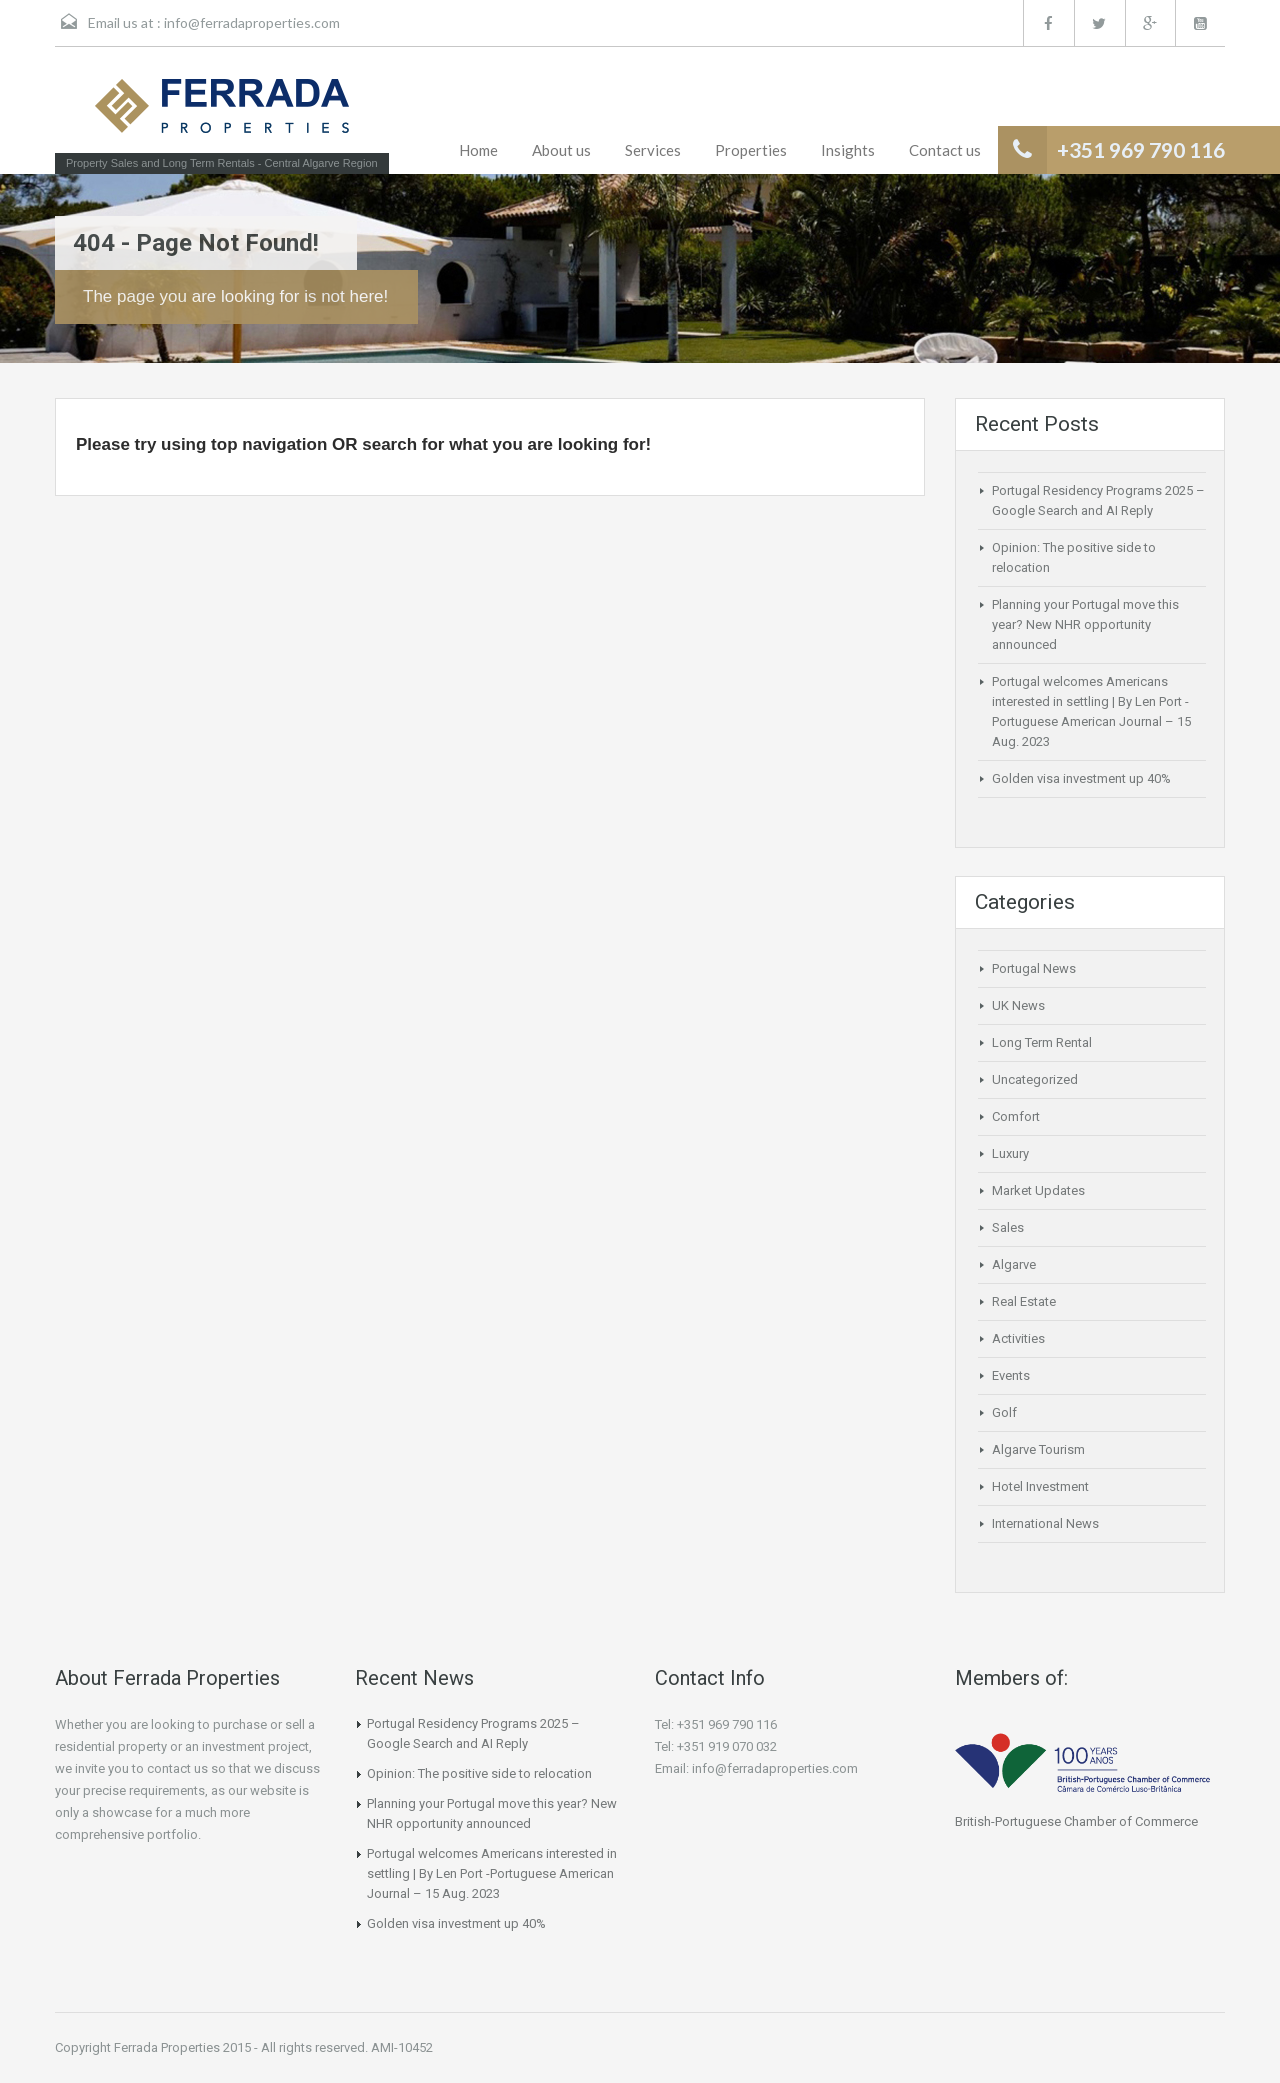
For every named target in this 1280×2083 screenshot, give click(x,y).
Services (653, 150)
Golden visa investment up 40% (1081, 778)
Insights (848, 150)
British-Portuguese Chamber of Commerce (1076, 1821)
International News (1045, 1523)
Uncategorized (1035, 1079)
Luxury (1010, 1153)
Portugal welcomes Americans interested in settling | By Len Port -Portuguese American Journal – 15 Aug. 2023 (492, 1873)
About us (561, 150)
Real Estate (1024, 1301)
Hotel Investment (1040, 1486)
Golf (1004, 1412)
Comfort (1016, 1116)
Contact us (945, 150)
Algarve (1014, 1264)
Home (478, 150)
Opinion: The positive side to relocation (479, 1773)
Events (1011, 1375)
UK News (1018, 1005)
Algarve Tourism (1038, 1449)
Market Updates (1038, 1190)
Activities (1018, 1338)
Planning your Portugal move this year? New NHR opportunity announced (1085, 624)
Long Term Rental (1042, 1042)
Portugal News (1034, 968)
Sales (1008, 1227)
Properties (751, 150)
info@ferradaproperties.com (252, 22)
